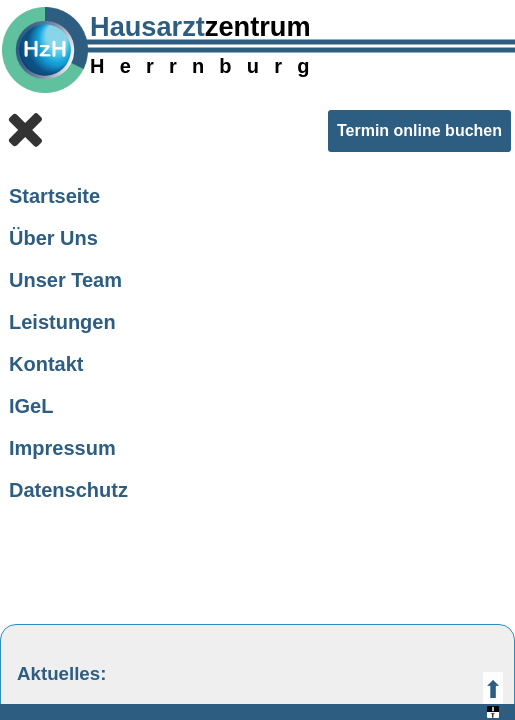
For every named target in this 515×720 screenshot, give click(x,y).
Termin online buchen (419, 130)
